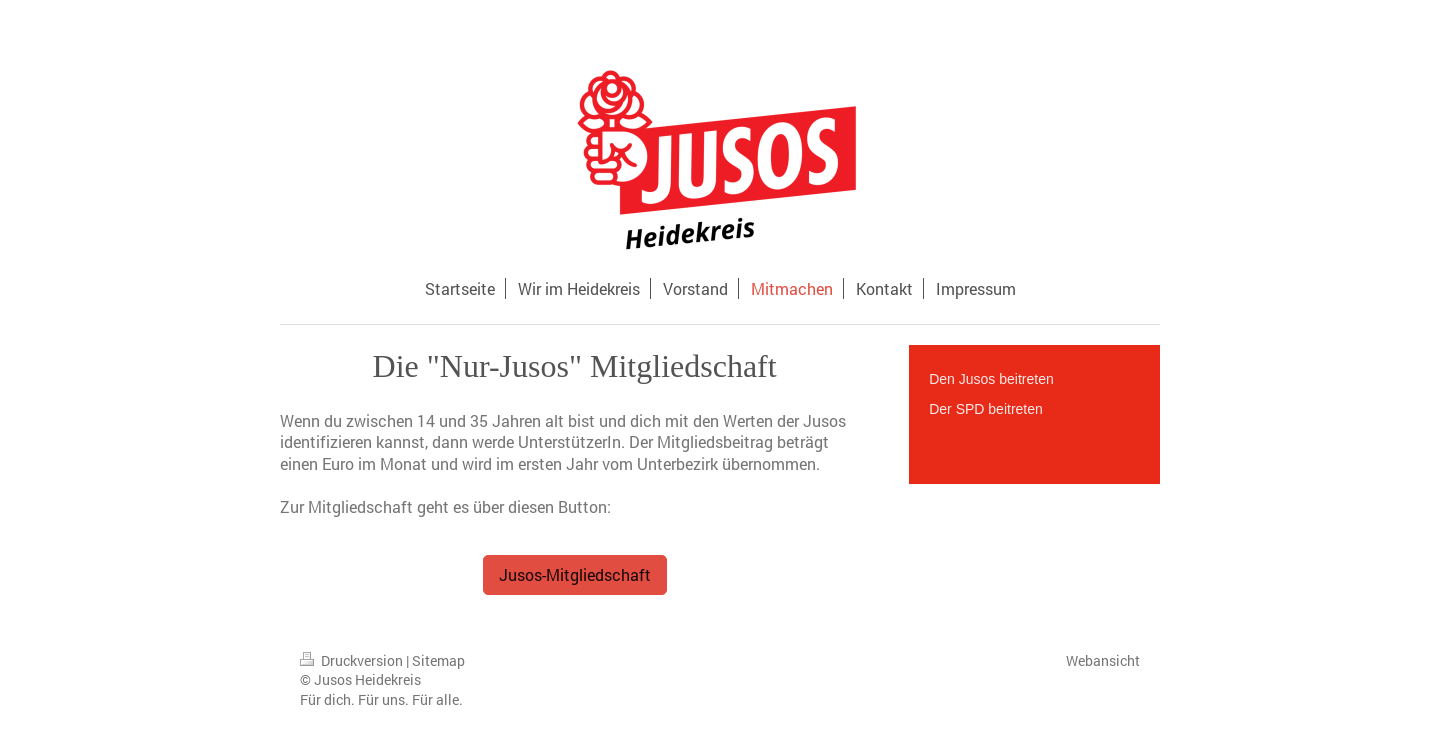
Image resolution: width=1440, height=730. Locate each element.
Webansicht (1103, 660)
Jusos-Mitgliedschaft (575, 574)
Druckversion (353, 660)
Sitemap (438, 660)
